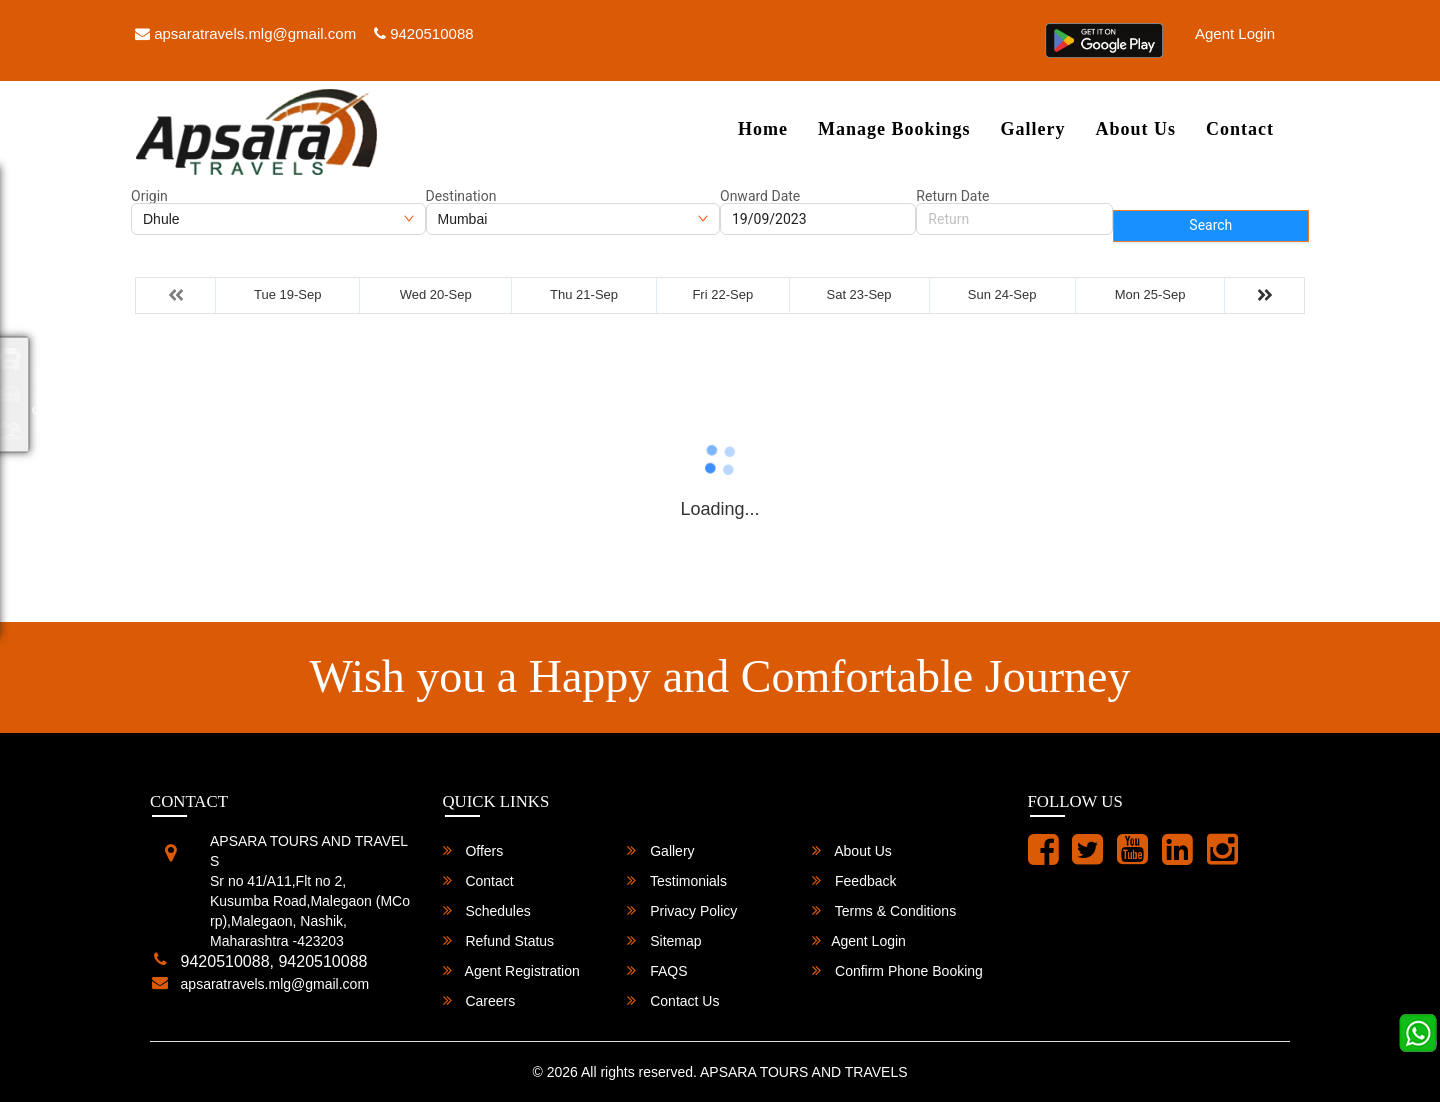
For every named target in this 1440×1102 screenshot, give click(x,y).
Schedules (487, 910)
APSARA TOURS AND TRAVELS (803, 1072)
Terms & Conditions (884, 910)
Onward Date (760, 196)
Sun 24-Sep (1002, 294)
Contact (1240, 129)
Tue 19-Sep (287, 294)
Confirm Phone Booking (897, 970)
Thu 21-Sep (584, 294)
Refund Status (499, 940)
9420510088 (423, 33)
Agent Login (1235, 33)
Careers (479, 1000)
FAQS (657, 970)
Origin (149, 196)
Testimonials (677, 880)
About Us (1135, 129)
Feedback (854, 880)
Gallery (1032, 129)
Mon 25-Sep (1150, 294)
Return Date (952, 196)
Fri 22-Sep (722, 294)
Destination (461, 196)
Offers (473, 850)
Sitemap (664, 940)
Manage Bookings (894, 129)
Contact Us (673, 1000)
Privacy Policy (682, 910)
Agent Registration (511, 970)
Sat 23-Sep (859, 294)
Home (763, 129)
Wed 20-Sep (436, 294)
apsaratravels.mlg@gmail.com (245, 33)
